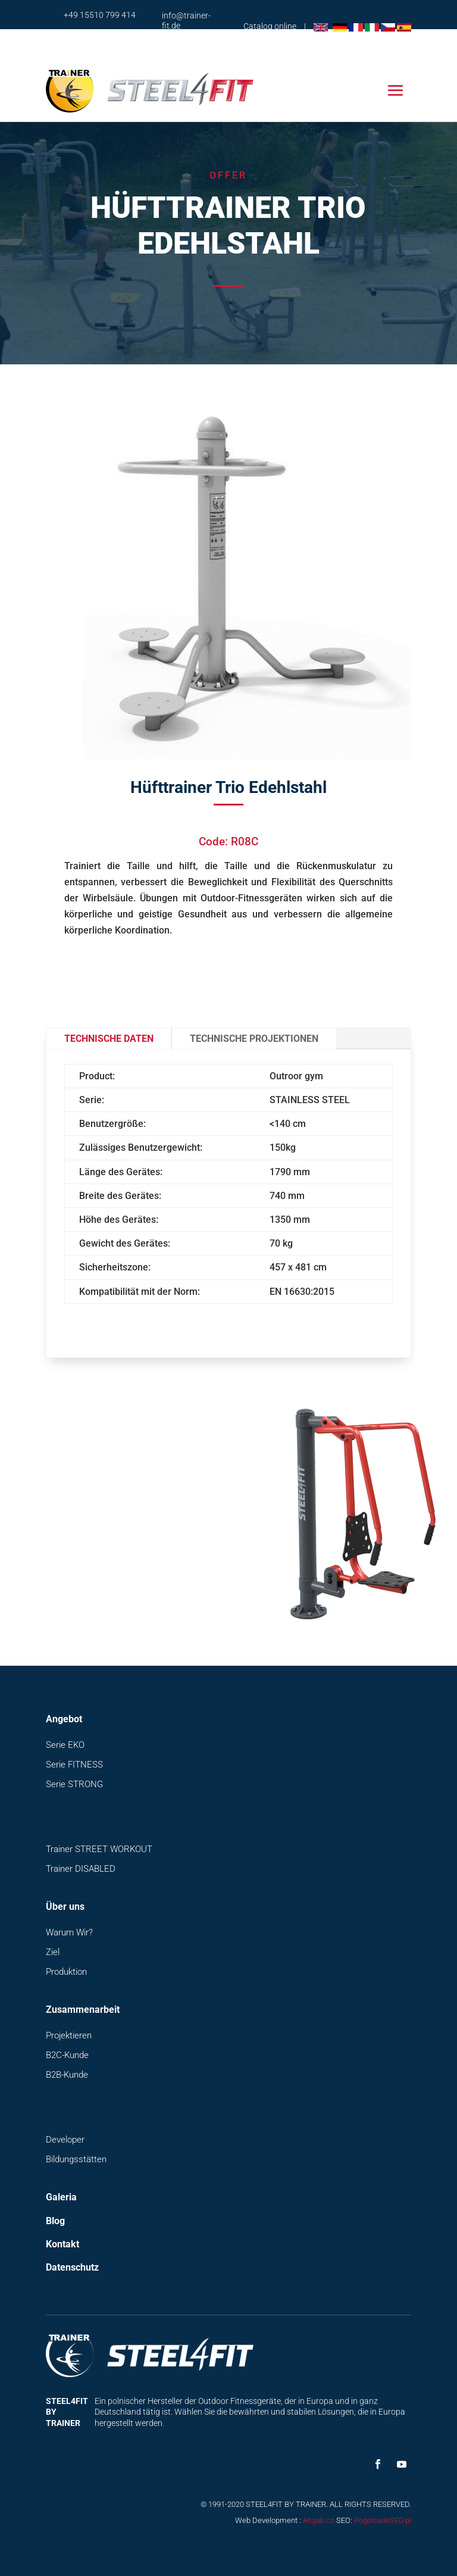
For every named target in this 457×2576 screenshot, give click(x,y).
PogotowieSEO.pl (382, 2520)
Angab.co (318, 2520)
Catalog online (269, 26)
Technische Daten (109, 1038)
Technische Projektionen (254, 1038)
